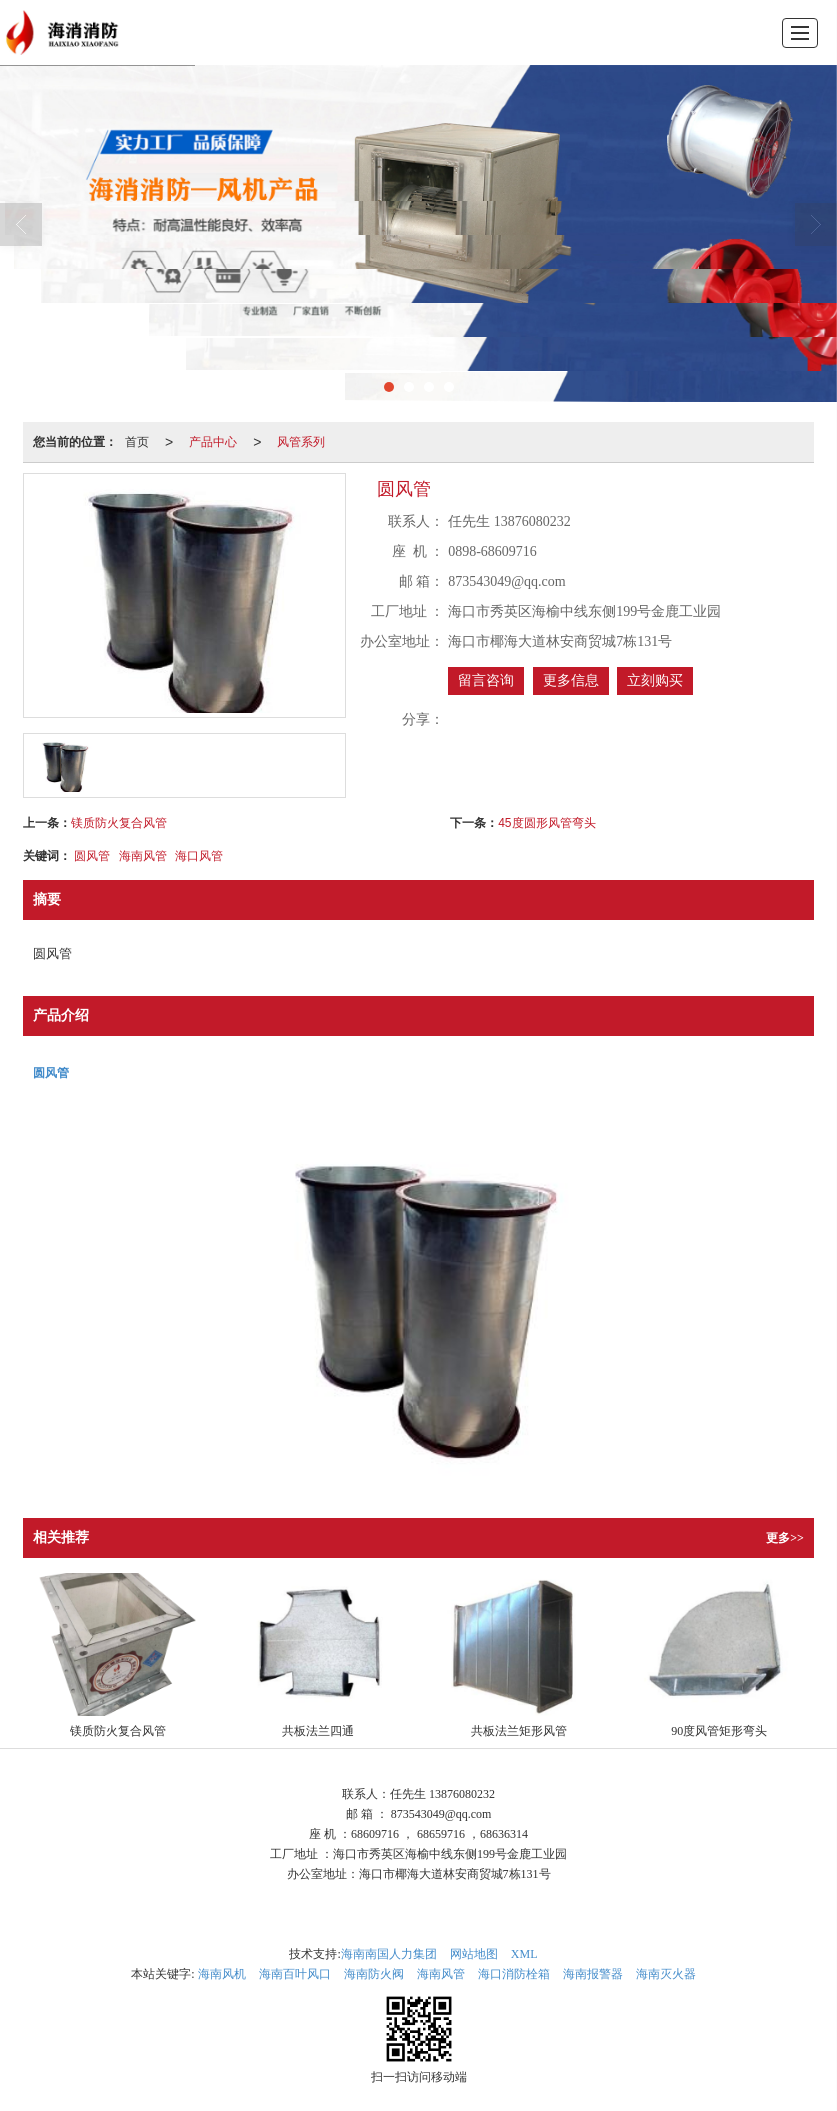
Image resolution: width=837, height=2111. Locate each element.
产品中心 (213, 442)
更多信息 (571, 680)
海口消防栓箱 (514, 1974)
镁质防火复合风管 (119, 823)
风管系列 (301, 442)
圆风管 (92, 856)
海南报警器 (593, 1974)
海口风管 (199, 856)
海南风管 (143, 856)
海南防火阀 (374, 1974)
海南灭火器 (666, 1974)
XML (524, 1954)
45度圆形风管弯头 (546, 823)
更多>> (785, 1538)
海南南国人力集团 (389, 1954)
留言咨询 (486, 680)
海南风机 (222, 1974)
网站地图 (474, 1954)
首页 (137, 442)
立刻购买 (655, 680)
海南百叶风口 (295, 1974)
